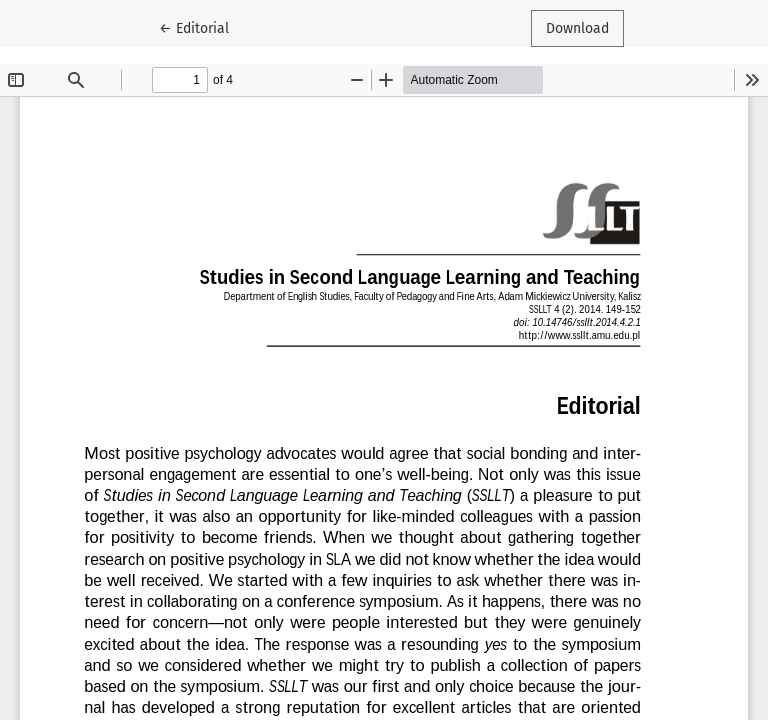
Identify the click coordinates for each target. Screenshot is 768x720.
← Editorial (201, 27)
